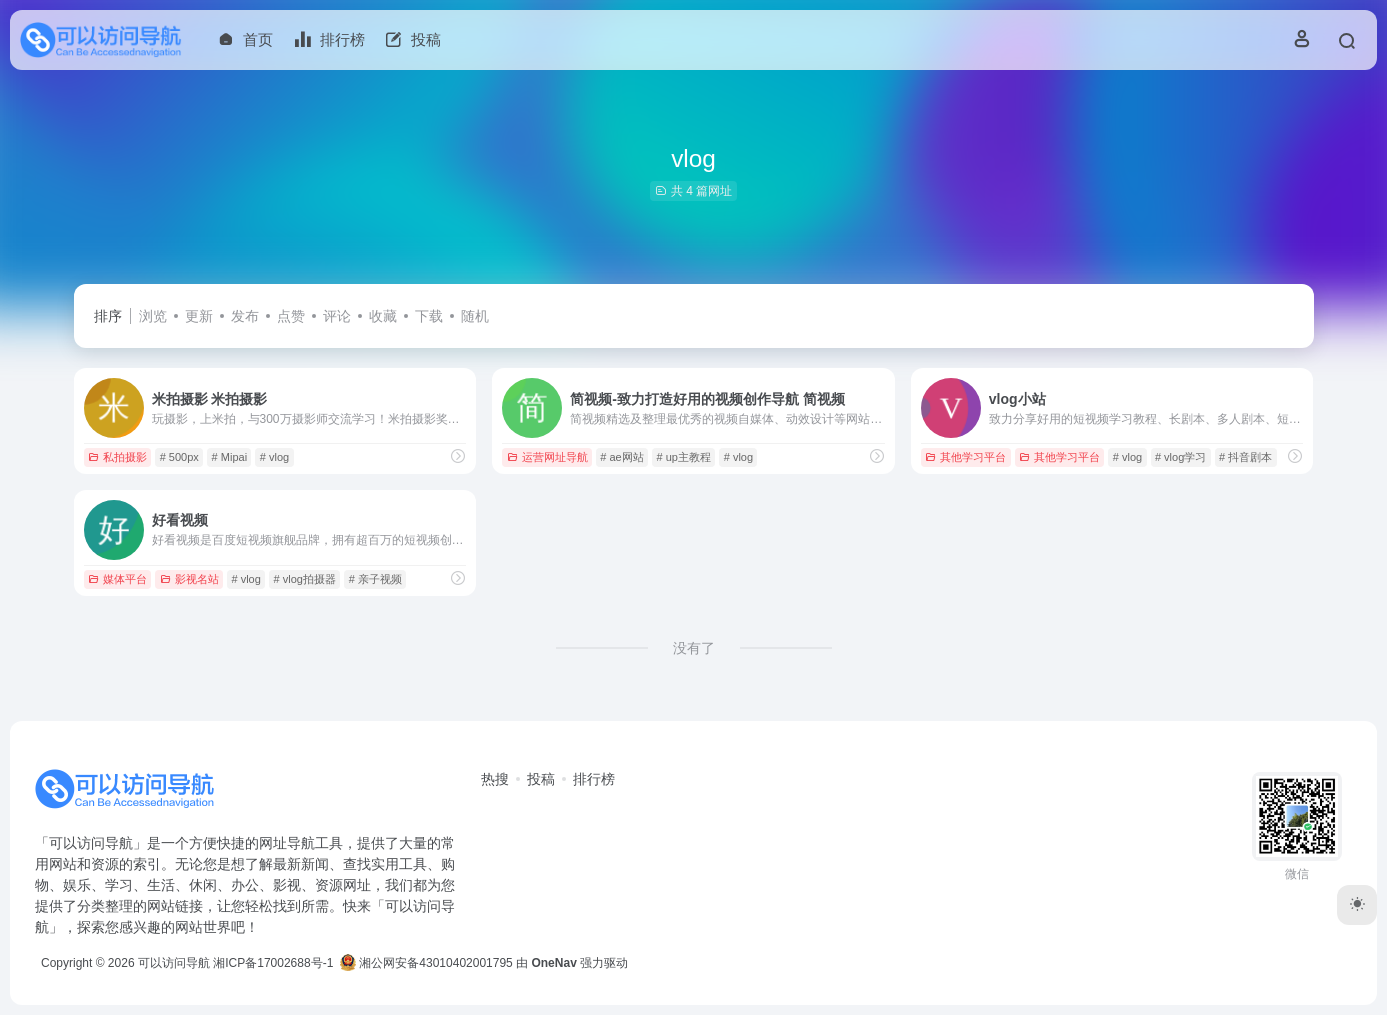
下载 (429, 316)
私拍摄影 (117, 457)
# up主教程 (684, 457)
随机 (475, 316)
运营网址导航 (547, 457)
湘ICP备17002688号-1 (273, 963)
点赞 (291, 316)
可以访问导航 (174, 963)
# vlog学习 (1180, 457)
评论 (337, 316)
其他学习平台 (965, 457)
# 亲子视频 (375, 579)
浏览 (153, 316)
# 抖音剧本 (1245, 457)
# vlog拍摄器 (305, 579)
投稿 (541, 779)
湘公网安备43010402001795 (426, 963)
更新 (199, 316)
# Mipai (229, 457)
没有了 (694, 648)
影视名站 (189, 579)
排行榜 (594, 779)
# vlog (274, 457)
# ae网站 (621, 457)
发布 (245, 316)
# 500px (179, 457)
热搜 (495, 779)
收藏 (383, 316)
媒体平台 (117, 579)
